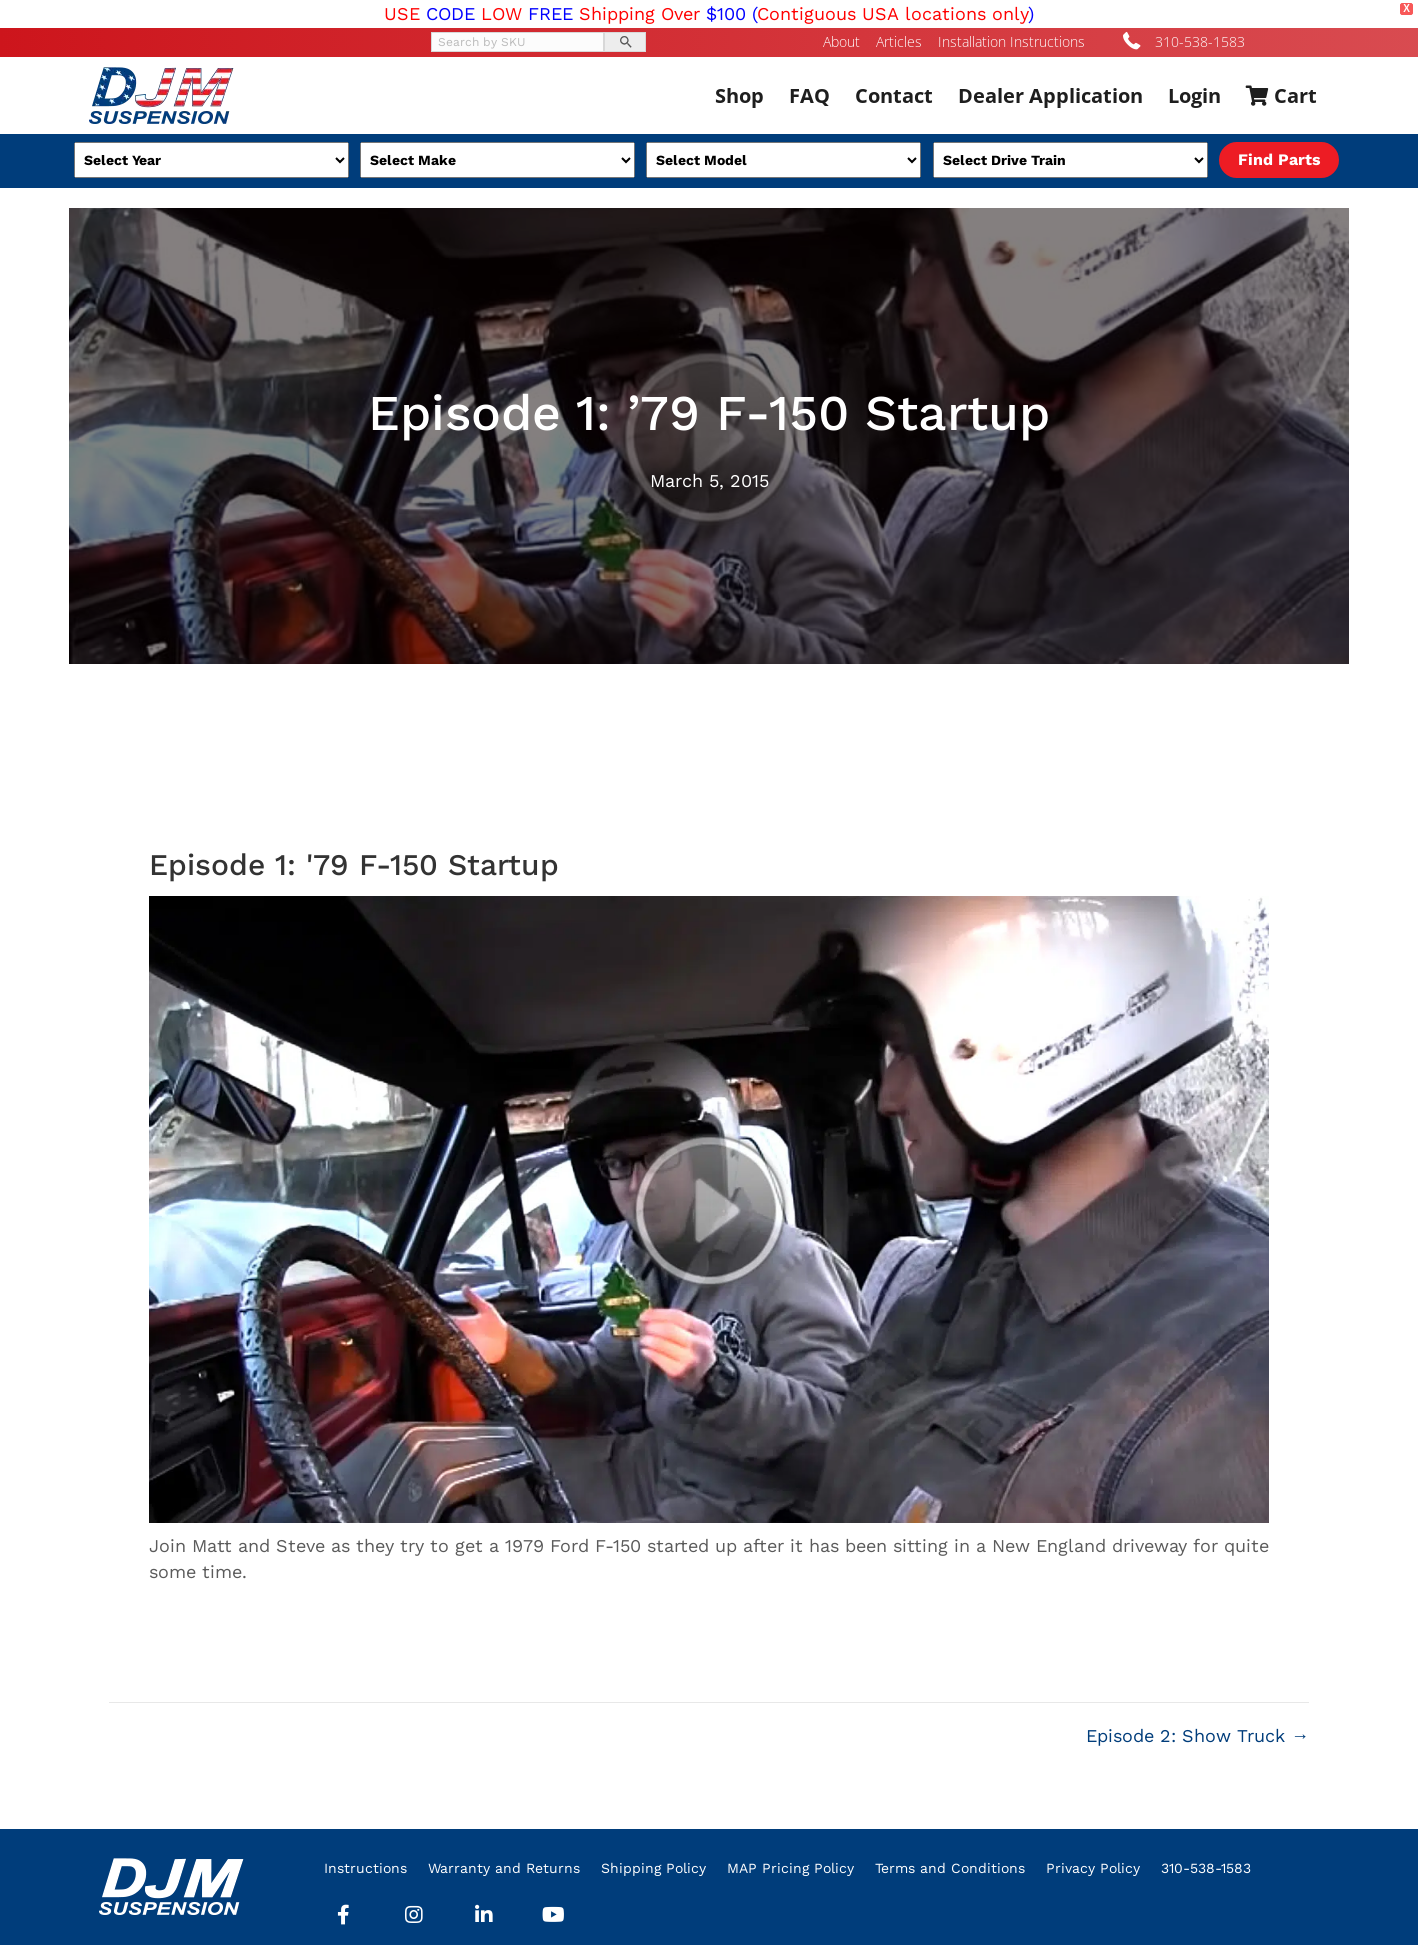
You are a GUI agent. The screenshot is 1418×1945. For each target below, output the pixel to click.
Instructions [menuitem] (365, 1868)
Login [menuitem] (1194, 95)
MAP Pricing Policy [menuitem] (790, 1868)
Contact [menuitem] (894, 95)
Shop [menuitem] (739, 95)
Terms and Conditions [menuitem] (950, 1868)
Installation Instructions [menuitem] (1011, 42)
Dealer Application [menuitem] (1050, 95)
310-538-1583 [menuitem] (1206, 1868)
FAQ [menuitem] (809, 95)
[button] (344, 1915)
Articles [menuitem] (899, 42)
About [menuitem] (841, 42)
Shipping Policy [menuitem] (653, 1868)
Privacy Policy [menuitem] (1093, 1868)
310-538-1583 (1200, 41)
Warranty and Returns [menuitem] (504, 1868)
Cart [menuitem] (1281, 95)
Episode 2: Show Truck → (1197, 1735)
